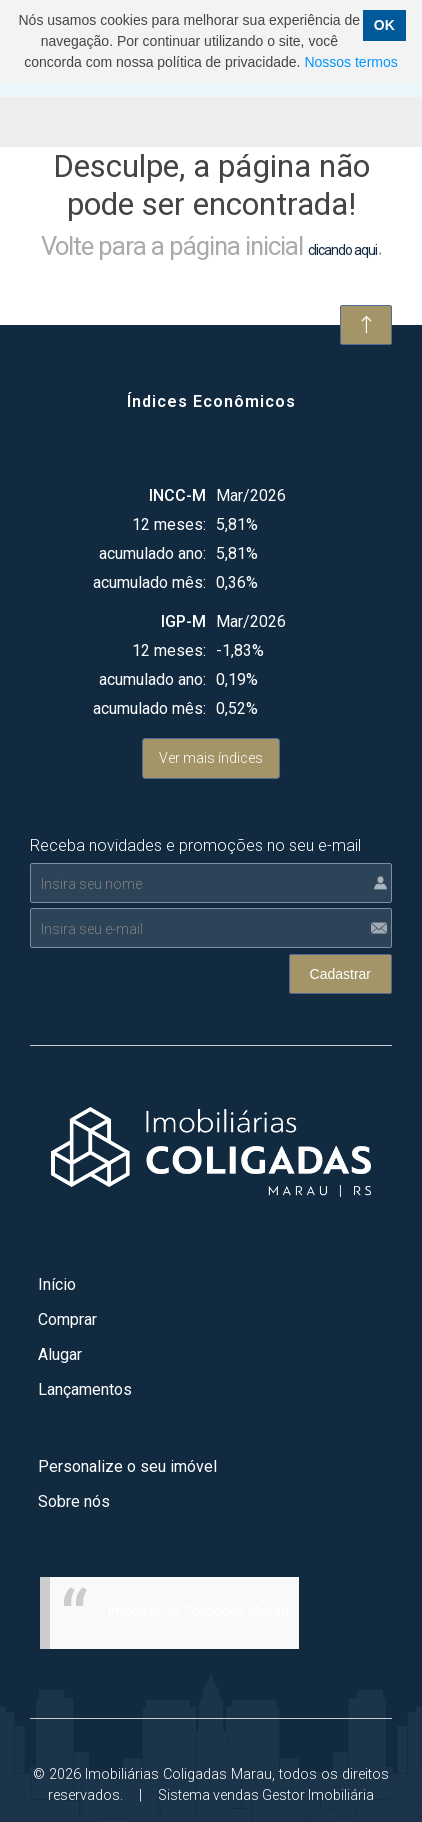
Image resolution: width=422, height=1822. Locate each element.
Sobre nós (74, 1501)
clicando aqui (342, 250)
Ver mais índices (211, 758)
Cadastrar (340, 974)
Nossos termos (350, 62)
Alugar (60, 1354)
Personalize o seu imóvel (127, 1466)
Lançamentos (85, 1389)
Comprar (67, 1319)
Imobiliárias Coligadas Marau (198, 1611)
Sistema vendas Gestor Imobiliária (266, 1795)
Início (57, 1284)
